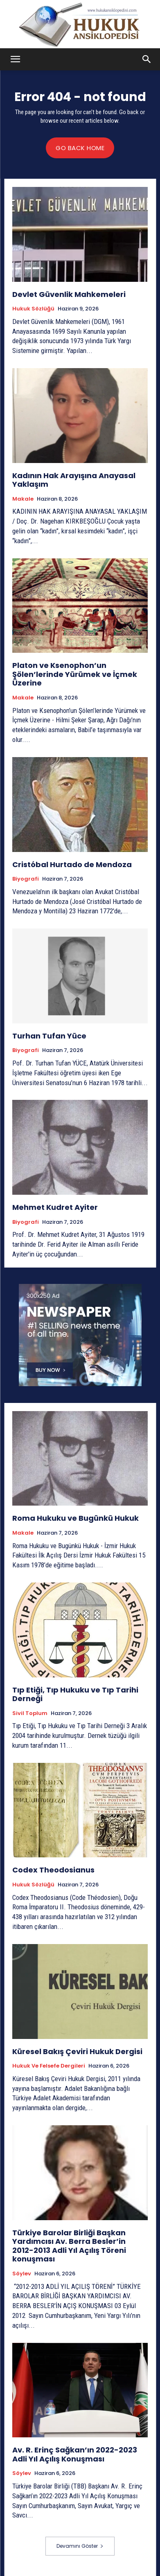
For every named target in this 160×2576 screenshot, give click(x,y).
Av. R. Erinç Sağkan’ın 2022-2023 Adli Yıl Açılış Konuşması (74, 2454)
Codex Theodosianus (54, 1870)
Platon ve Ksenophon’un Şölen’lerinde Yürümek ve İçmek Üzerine (74, 674)
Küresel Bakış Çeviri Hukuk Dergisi (77, 2051)
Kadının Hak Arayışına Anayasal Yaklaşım (73, 480)
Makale (23, 499)
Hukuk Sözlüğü (33, 309)
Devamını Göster (80, 2545)
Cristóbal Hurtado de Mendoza (72, 864)
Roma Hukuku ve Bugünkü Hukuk (75, 1518)
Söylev (21, 2273)
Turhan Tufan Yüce (49, 1036)
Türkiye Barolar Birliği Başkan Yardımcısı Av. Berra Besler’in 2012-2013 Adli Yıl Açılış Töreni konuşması (69, 2246)
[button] (15, 59)
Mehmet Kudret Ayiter (55, 1207)
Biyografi (25, 879)
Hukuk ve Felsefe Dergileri (48, 2066)
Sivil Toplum (29, 1713)
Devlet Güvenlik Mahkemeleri (69, 294)
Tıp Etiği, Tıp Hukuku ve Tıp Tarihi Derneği (75, 1694)
